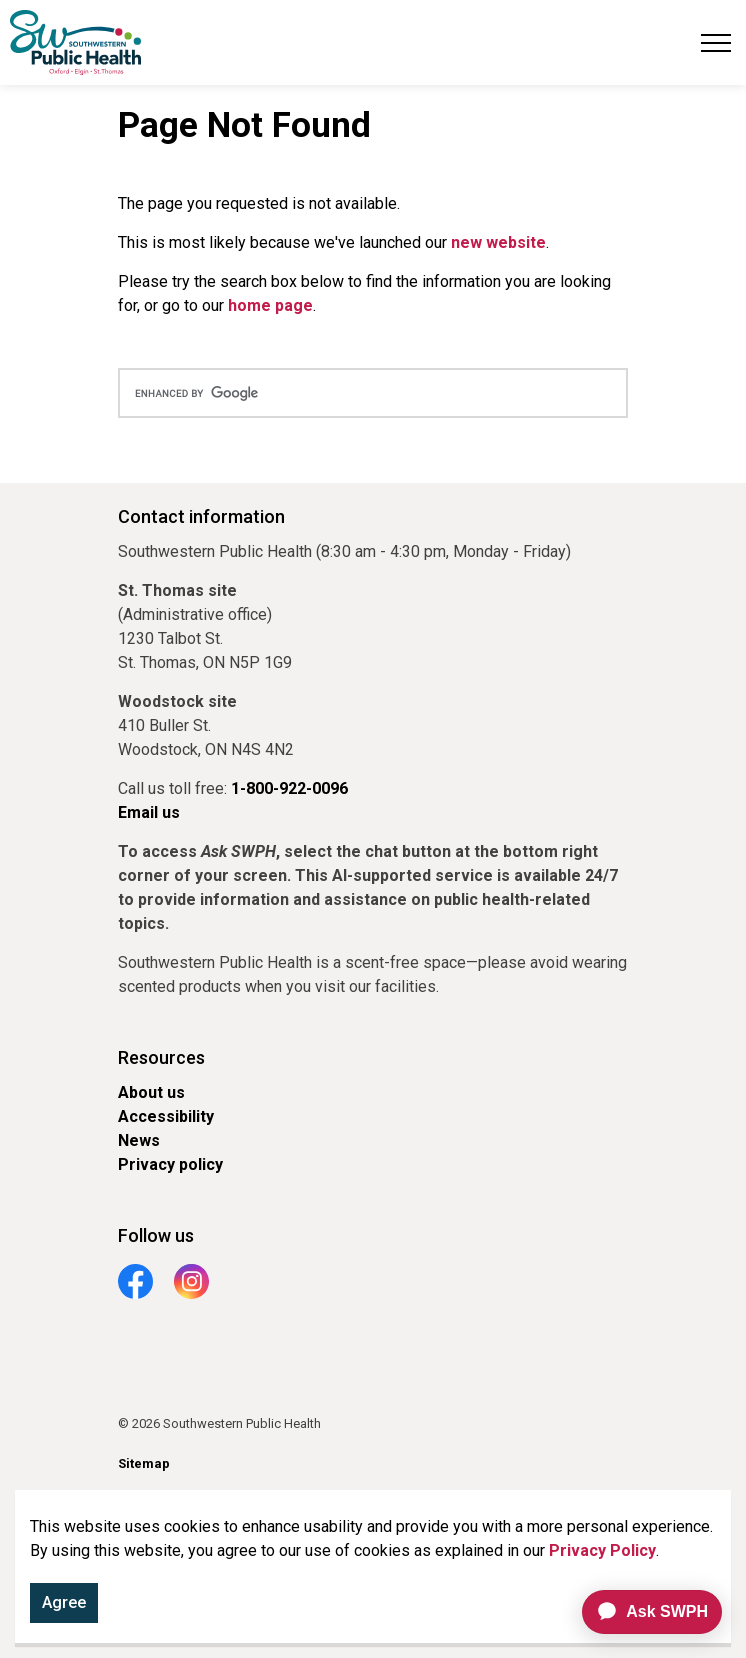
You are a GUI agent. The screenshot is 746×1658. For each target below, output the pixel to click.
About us (151, 1092)
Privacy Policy (602, 1554)
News (139, 1140)
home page (270, 305)
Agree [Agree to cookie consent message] (64, 1607)
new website (498, 242)
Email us (149, 812)
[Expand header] (716, 42)
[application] (643, 1612)
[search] (373, 393)
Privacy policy (170, 1164)
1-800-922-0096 (289, 788)
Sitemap (144, 1463)
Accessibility (166, 1116)
